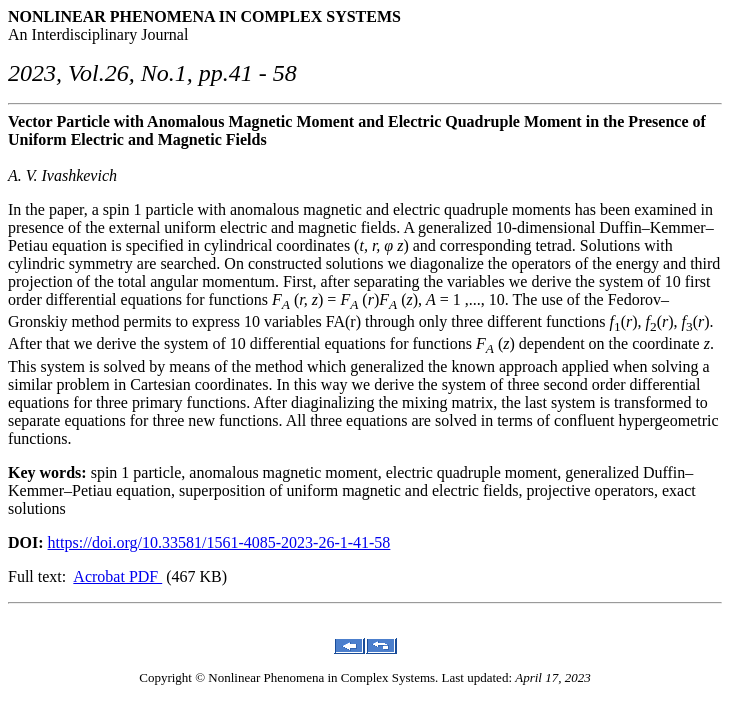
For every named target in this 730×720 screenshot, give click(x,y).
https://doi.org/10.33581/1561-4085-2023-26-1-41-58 (219, 542)
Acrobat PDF (117, 576)
